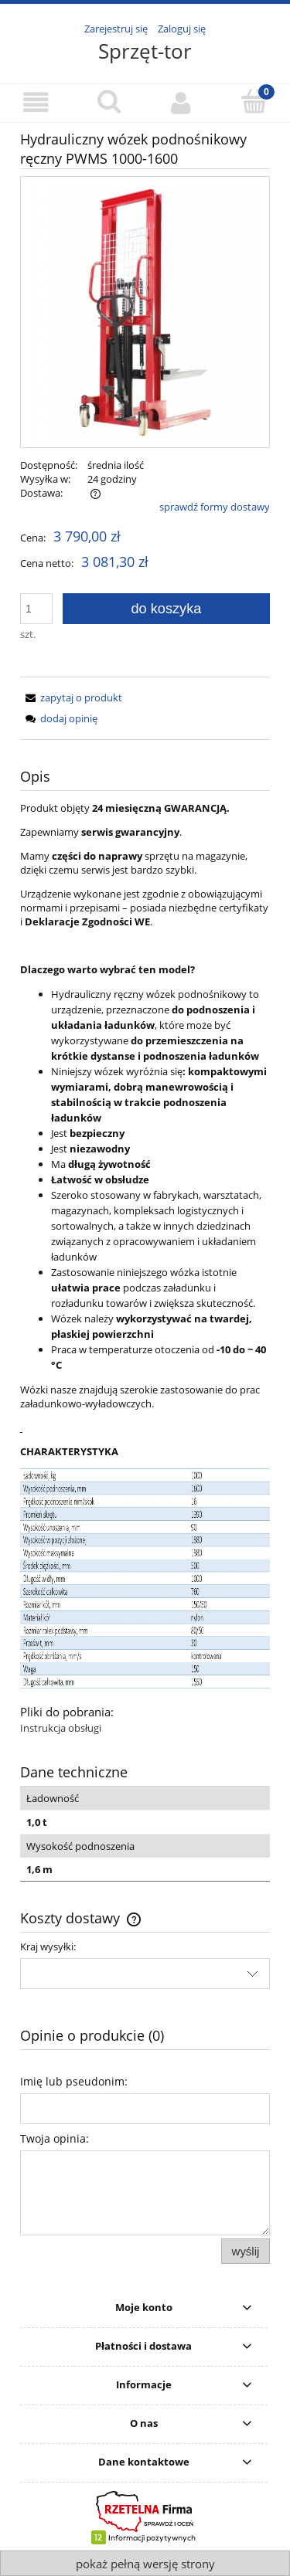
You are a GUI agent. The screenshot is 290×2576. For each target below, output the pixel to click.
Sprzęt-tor (145, 51)
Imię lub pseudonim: (74, 2081)
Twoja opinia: (54, 2138)
